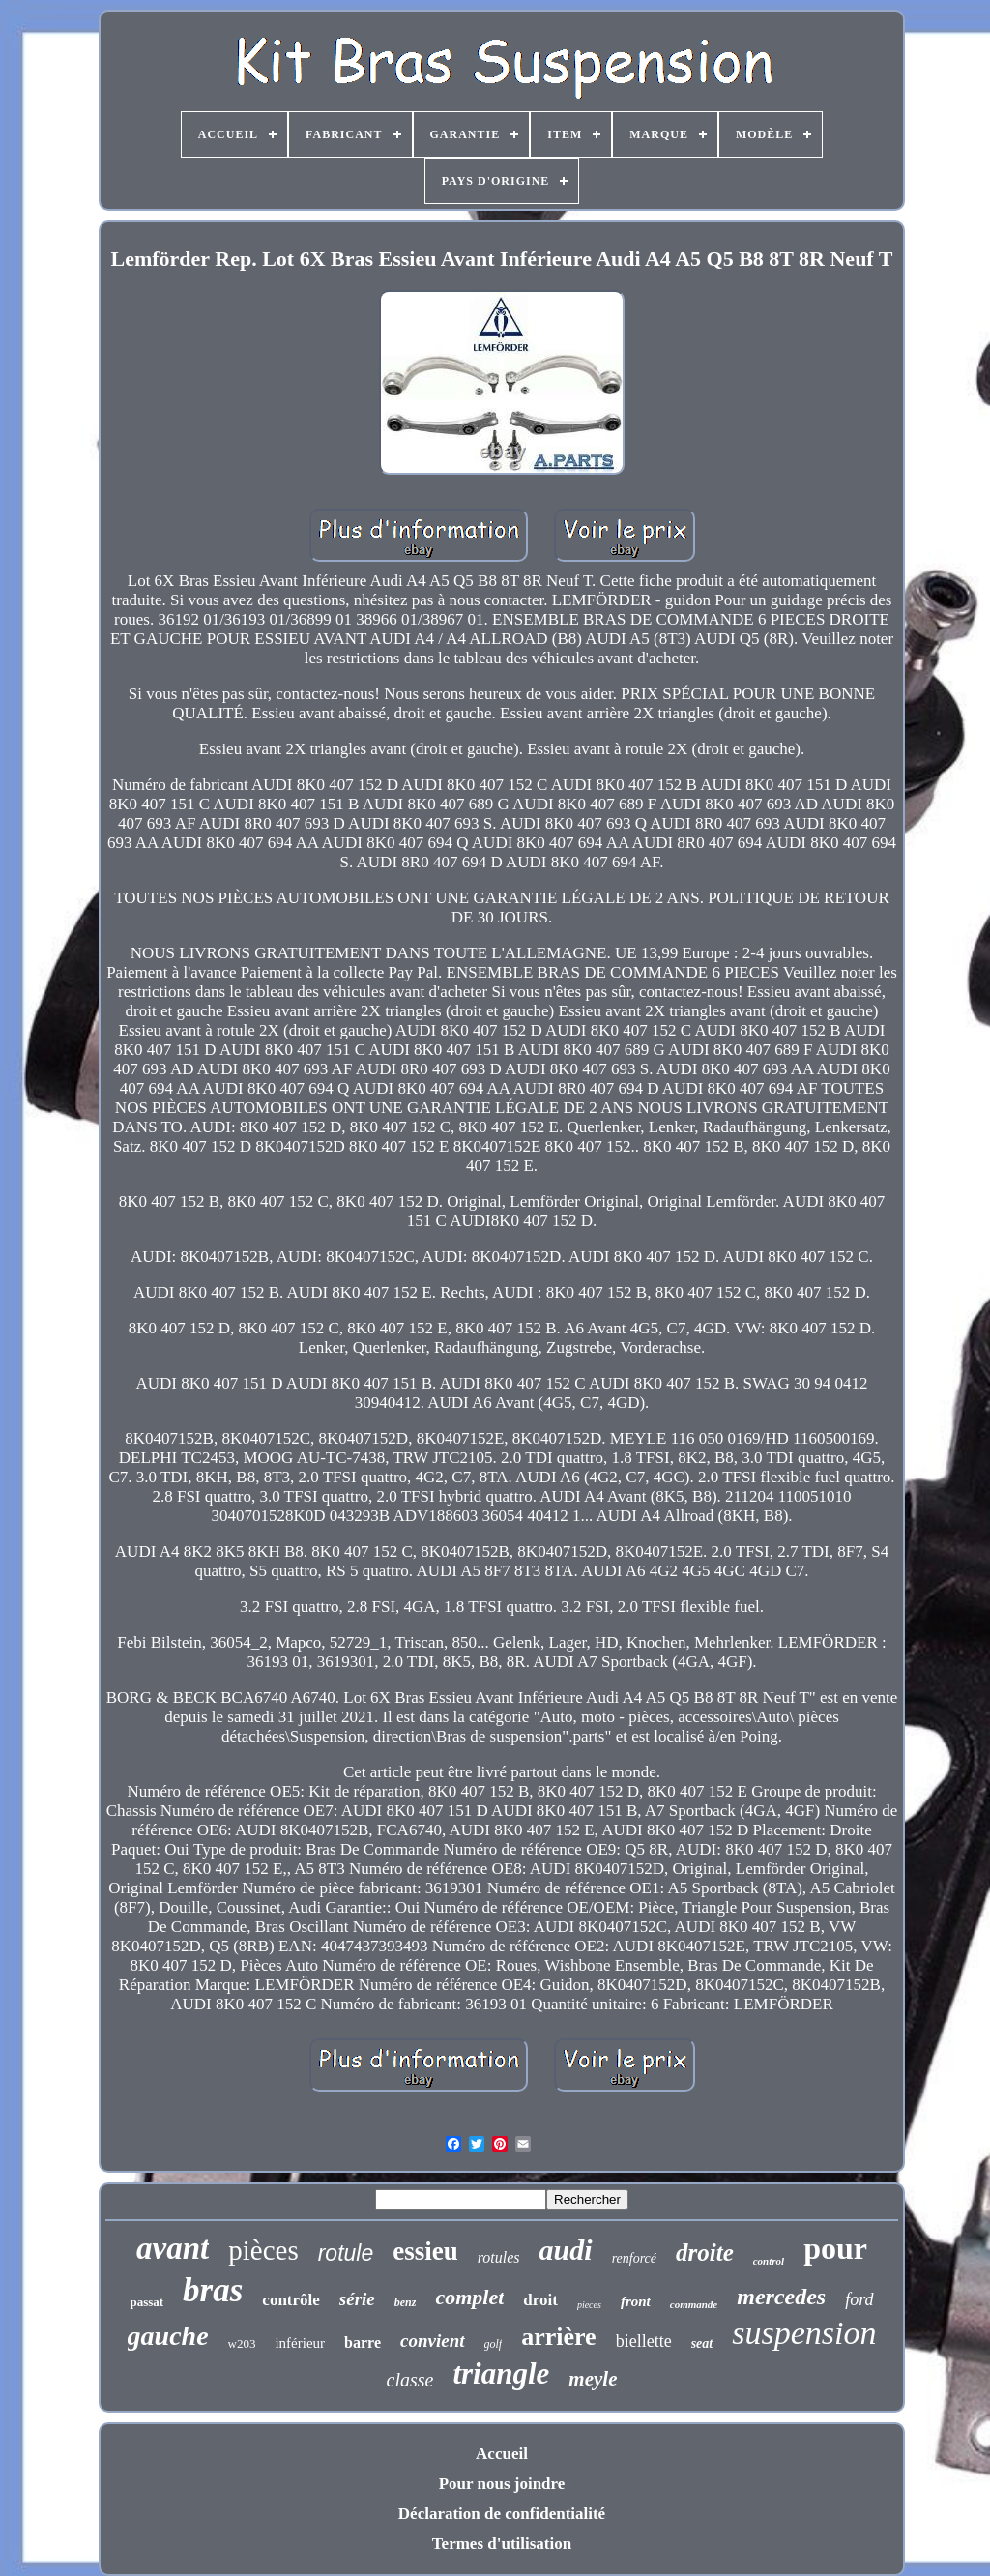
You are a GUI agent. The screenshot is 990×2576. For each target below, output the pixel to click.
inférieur (300, 2343)
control (768, 2261)
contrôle (290, 2300)
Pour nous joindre (502, 2483)
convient (432, 2340)
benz (405, 2302)
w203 (242, 2343)
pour (835, 2248)
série (357, 2299)
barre (362, 2342)
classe (410, 2379)
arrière (558, 2337)
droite (705, 2252)
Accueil (502, 2453)
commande (694, 2304)
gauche (168, 2336)
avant (172, 2248)
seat (702, 2343)
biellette (644, 2341)
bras (213, 2290)
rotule (346, 2253)
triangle (500, 2373)
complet (469, 2297)
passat (146, 2302)
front (636, 2301)
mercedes (781, 2296)
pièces (263, 2250)
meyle (592, 2378)
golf (493, 2344)
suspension (804, 2333)
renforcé (634, 2258)
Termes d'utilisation (501, 2543)
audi (566, 2250)
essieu (425, 2251)
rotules (499, 2257)
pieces (589, 2304)
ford (859, 2299)
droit (540, 2300)
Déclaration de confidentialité (501, 2513)
